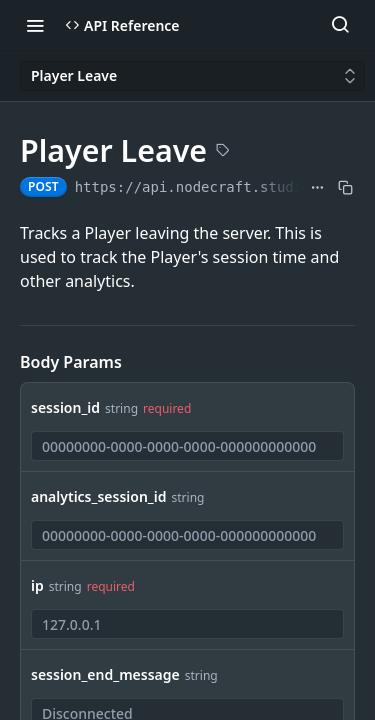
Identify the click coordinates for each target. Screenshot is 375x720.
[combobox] (187, 446)
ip (37, 585)
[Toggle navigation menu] (35, 25)
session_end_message (105, 674)
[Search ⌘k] (340, 25)
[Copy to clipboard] (345, 187)
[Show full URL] (317, 187)
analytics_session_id (99, 496)
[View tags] (223, 152)
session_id (65, 407)
